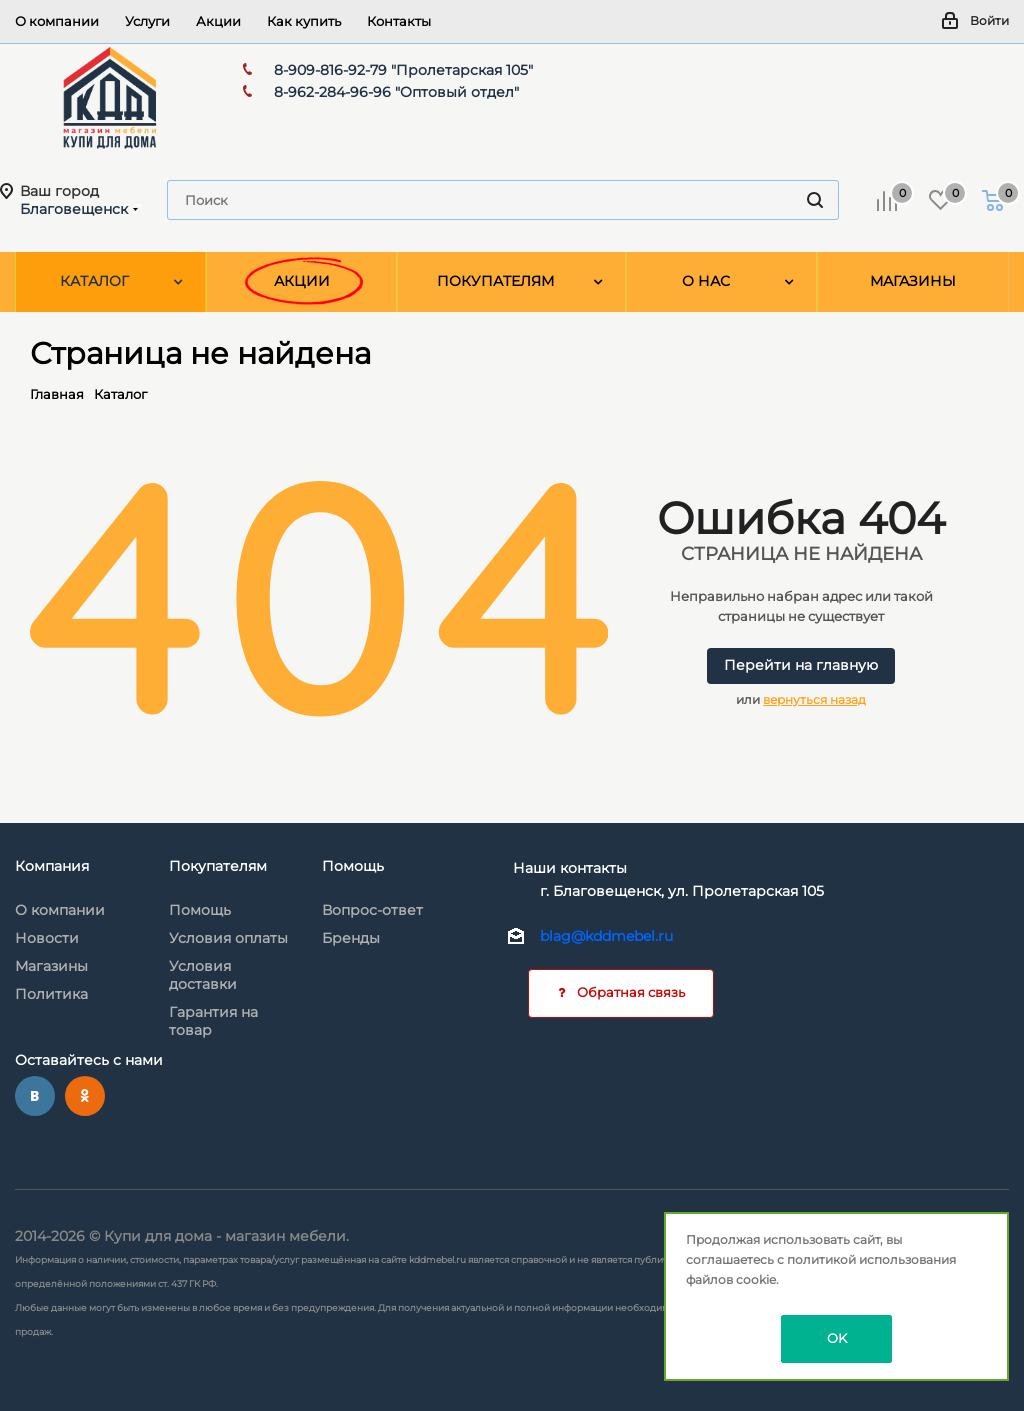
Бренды (351, 938)
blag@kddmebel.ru (606, 936)
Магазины (51, 966)
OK (837, 1338)
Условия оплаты (228, 938)
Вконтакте (35, 1096)
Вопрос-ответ (372, 910)
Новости (47, 938)
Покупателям (218, 866)
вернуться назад (814, 699)
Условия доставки (203, 975)
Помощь (200, 910)
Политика (51, 994)
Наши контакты (570, 868)
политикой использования (871, 1259)
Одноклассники (85, 1096)
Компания (52, 866)
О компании (60, 910)
